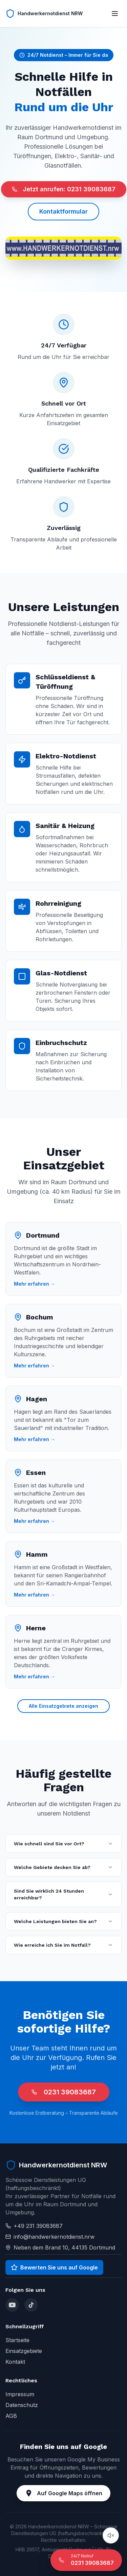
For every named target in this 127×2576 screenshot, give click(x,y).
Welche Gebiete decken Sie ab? (63, 1867)
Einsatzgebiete (23, 2351)
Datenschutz (21, 2405)
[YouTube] (12, 2305)
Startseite (17, 2340)
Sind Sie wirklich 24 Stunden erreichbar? (63, 1894)
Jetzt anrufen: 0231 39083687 (63, 189)
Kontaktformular (63, 211)
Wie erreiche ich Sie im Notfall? (63, 1945)
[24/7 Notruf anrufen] (86, 2560)
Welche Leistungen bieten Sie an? (63, 1921)
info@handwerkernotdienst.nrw (54, 2236)
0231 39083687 (63, 2092)
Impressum (19, 2394)
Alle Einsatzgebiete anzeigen (63, 1706)
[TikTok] (31, 2305)
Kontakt (15, 2361)
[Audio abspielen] (111, 2535)
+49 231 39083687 (38, 2225)
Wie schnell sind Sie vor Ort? (63, 1843)
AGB (11, 2415)
